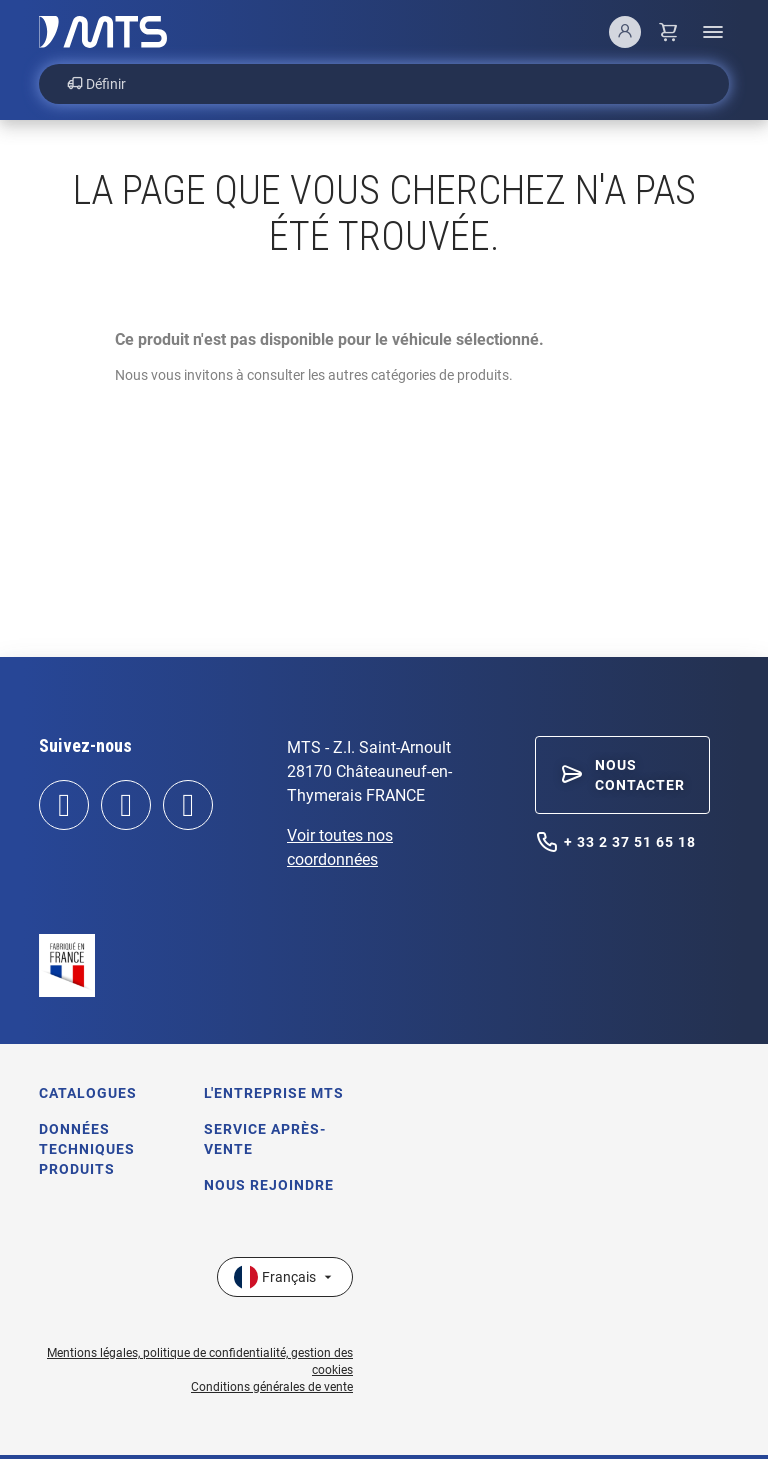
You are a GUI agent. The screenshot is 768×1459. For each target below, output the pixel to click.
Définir (96, 84)
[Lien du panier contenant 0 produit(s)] (669, 32)
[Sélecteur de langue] (285, 1277)
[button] (622, 775)
